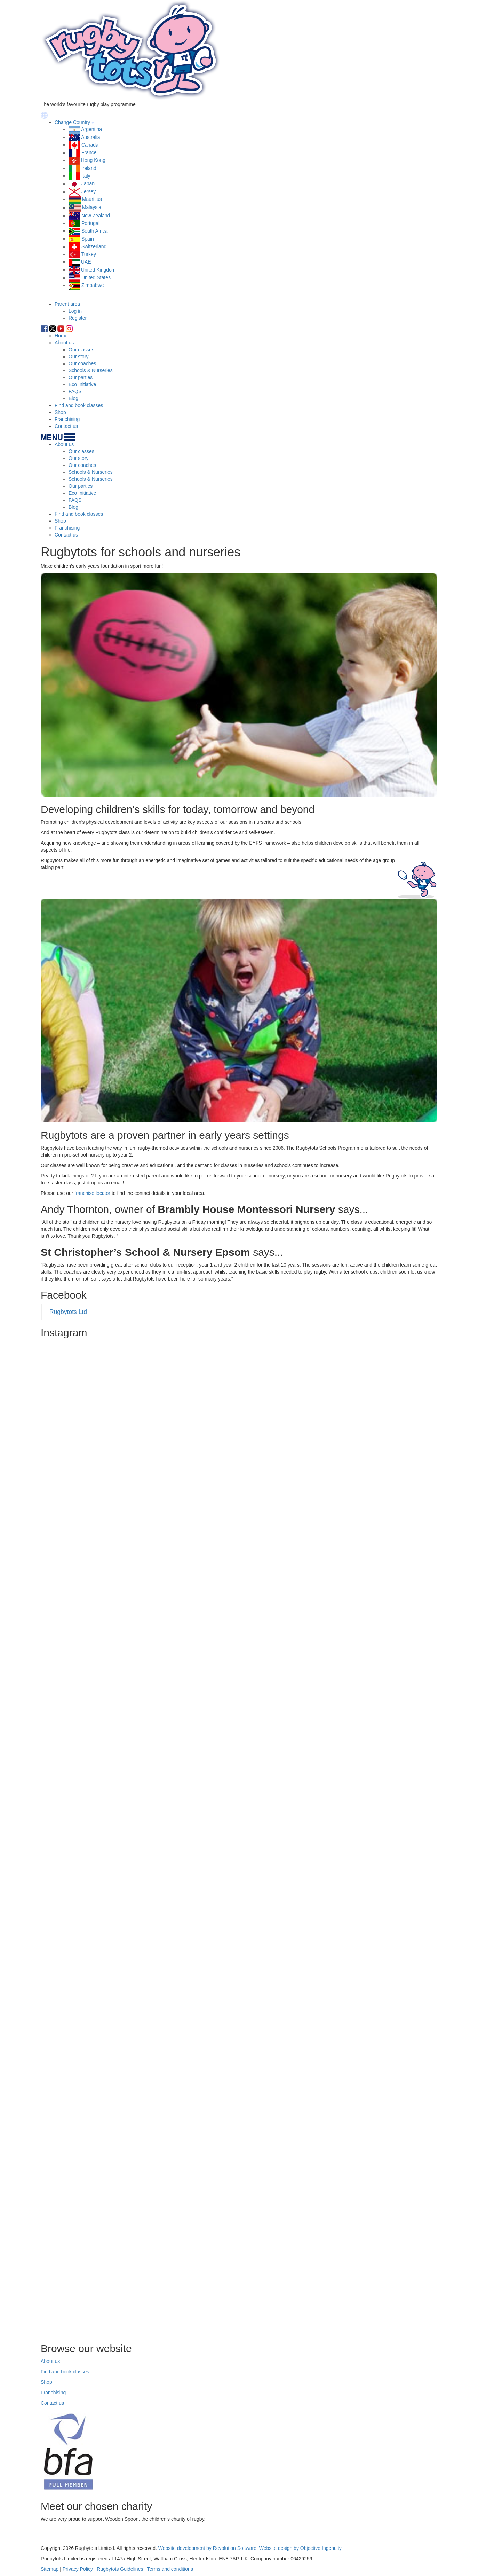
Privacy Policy (78, 2569)
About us (64, 342)
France (89, 152)
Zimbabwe (92, 285)
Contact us (66, 426)
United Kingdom (98, 270)
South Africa (94, 231)
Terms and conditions (170, 2569)
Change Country (72, 122)
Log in (75, 311)
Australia (90, 137)
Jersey (88, 191)
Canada (89, 145)
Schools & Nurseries (91, 370)
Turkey (88, 254)
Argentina (91, 129)
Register (78, 318)
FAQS (75, 391)
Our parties (81, 377)
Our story (79, 356)
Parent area (67, 304)
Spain (87, 239)
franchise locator (92, 1193)
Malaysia (91, 207)
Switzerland (93, 246)
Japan (88, 183)
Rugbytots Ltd (68, 1311)
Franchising (67, 419)
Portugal (90, 223)
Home (61, 335)
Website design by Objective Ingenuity (300, 2548)
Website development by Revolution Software (207, 2548)
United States (96, 277)
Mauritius (92, 199)
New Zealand (95, 215)
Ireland (88, 168)
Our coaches (82, 363)
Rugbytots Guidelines (120, 2569)
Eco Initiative (82, 384)
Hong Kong (93, 160)
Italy (85, 176)
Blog (73, 398)
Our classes (81, 349)
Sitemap (49, 2569)
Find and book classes (79, 405)
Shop (60, 412)
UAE (86, 262)
